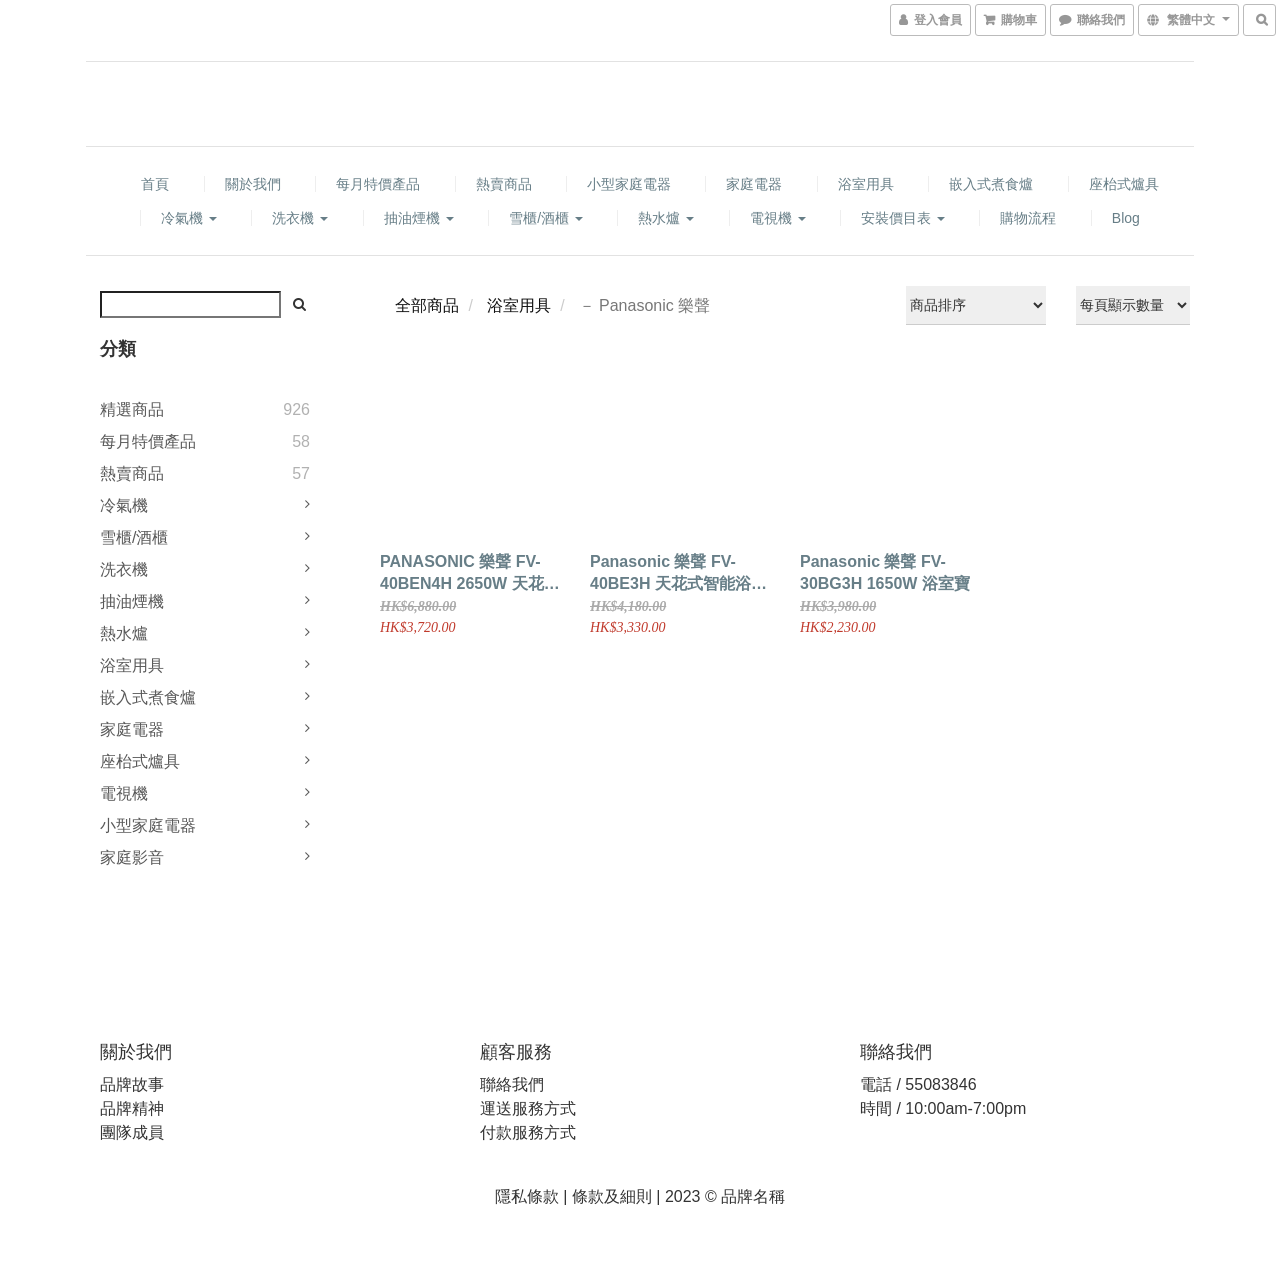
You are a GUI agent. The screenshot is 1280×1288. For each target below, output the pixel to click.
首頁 (155, 184)
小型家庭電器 (629, 184)
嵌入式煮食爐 (991, 184)
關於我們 (253, 184)
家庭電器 (754, 184)
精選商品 (132, 409)
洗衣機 (300, 218)
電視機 (778, 218)
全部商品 (427, 305)
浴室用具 (866, 184)
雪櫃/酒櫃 (546, 218)
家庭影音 (132, 857)
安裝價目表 (903, 218)
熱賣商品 (504, 184)
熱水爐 (666, 218)
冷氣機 (189, 218)
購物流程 (1028, 218)
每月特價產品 (378, 184)
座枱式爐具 (1124, 184)
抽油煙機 (419, 218)
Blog (1126, 218)
